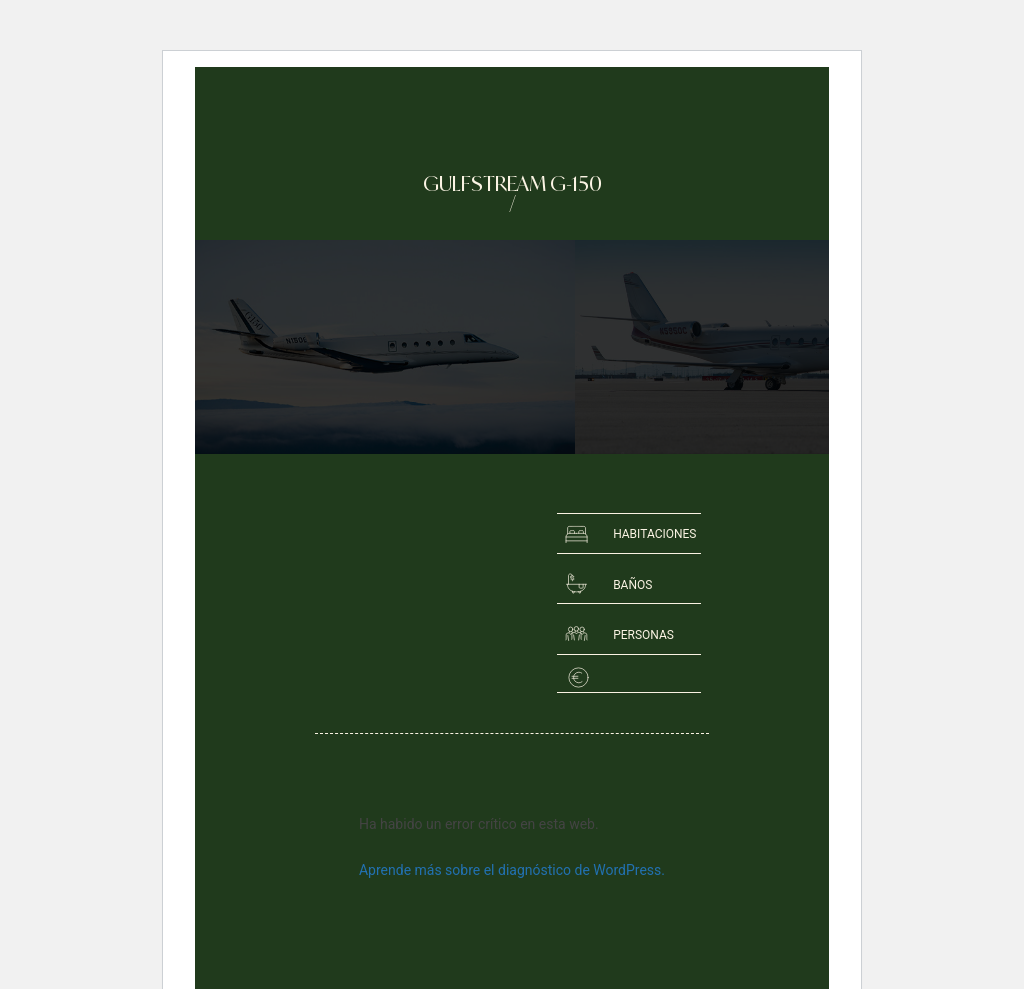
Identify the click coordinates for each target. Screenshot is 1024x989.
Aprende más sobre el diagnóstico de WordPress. (512, 870)
